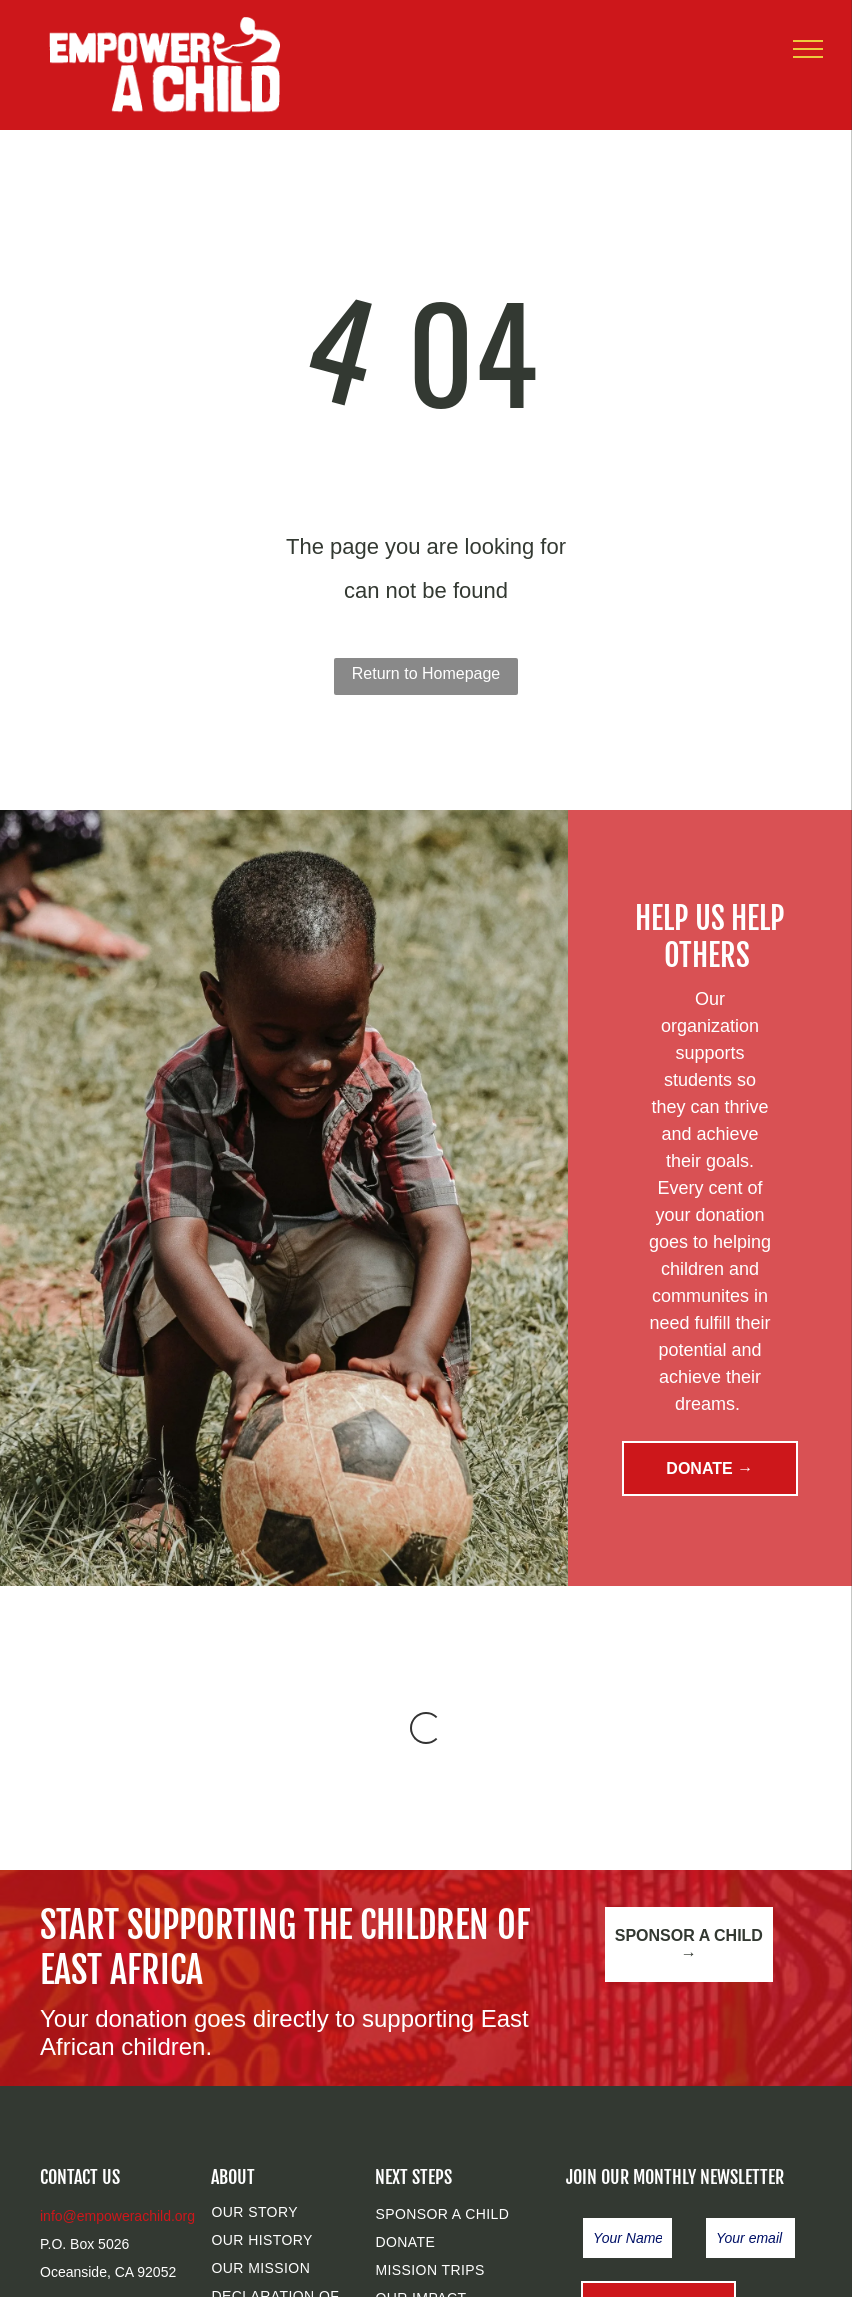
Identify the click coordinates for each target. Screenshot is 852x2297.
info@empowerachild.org (117, 2216)
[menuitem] (292, 2212)
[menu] (808, 49)
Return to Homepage (426, 673)
